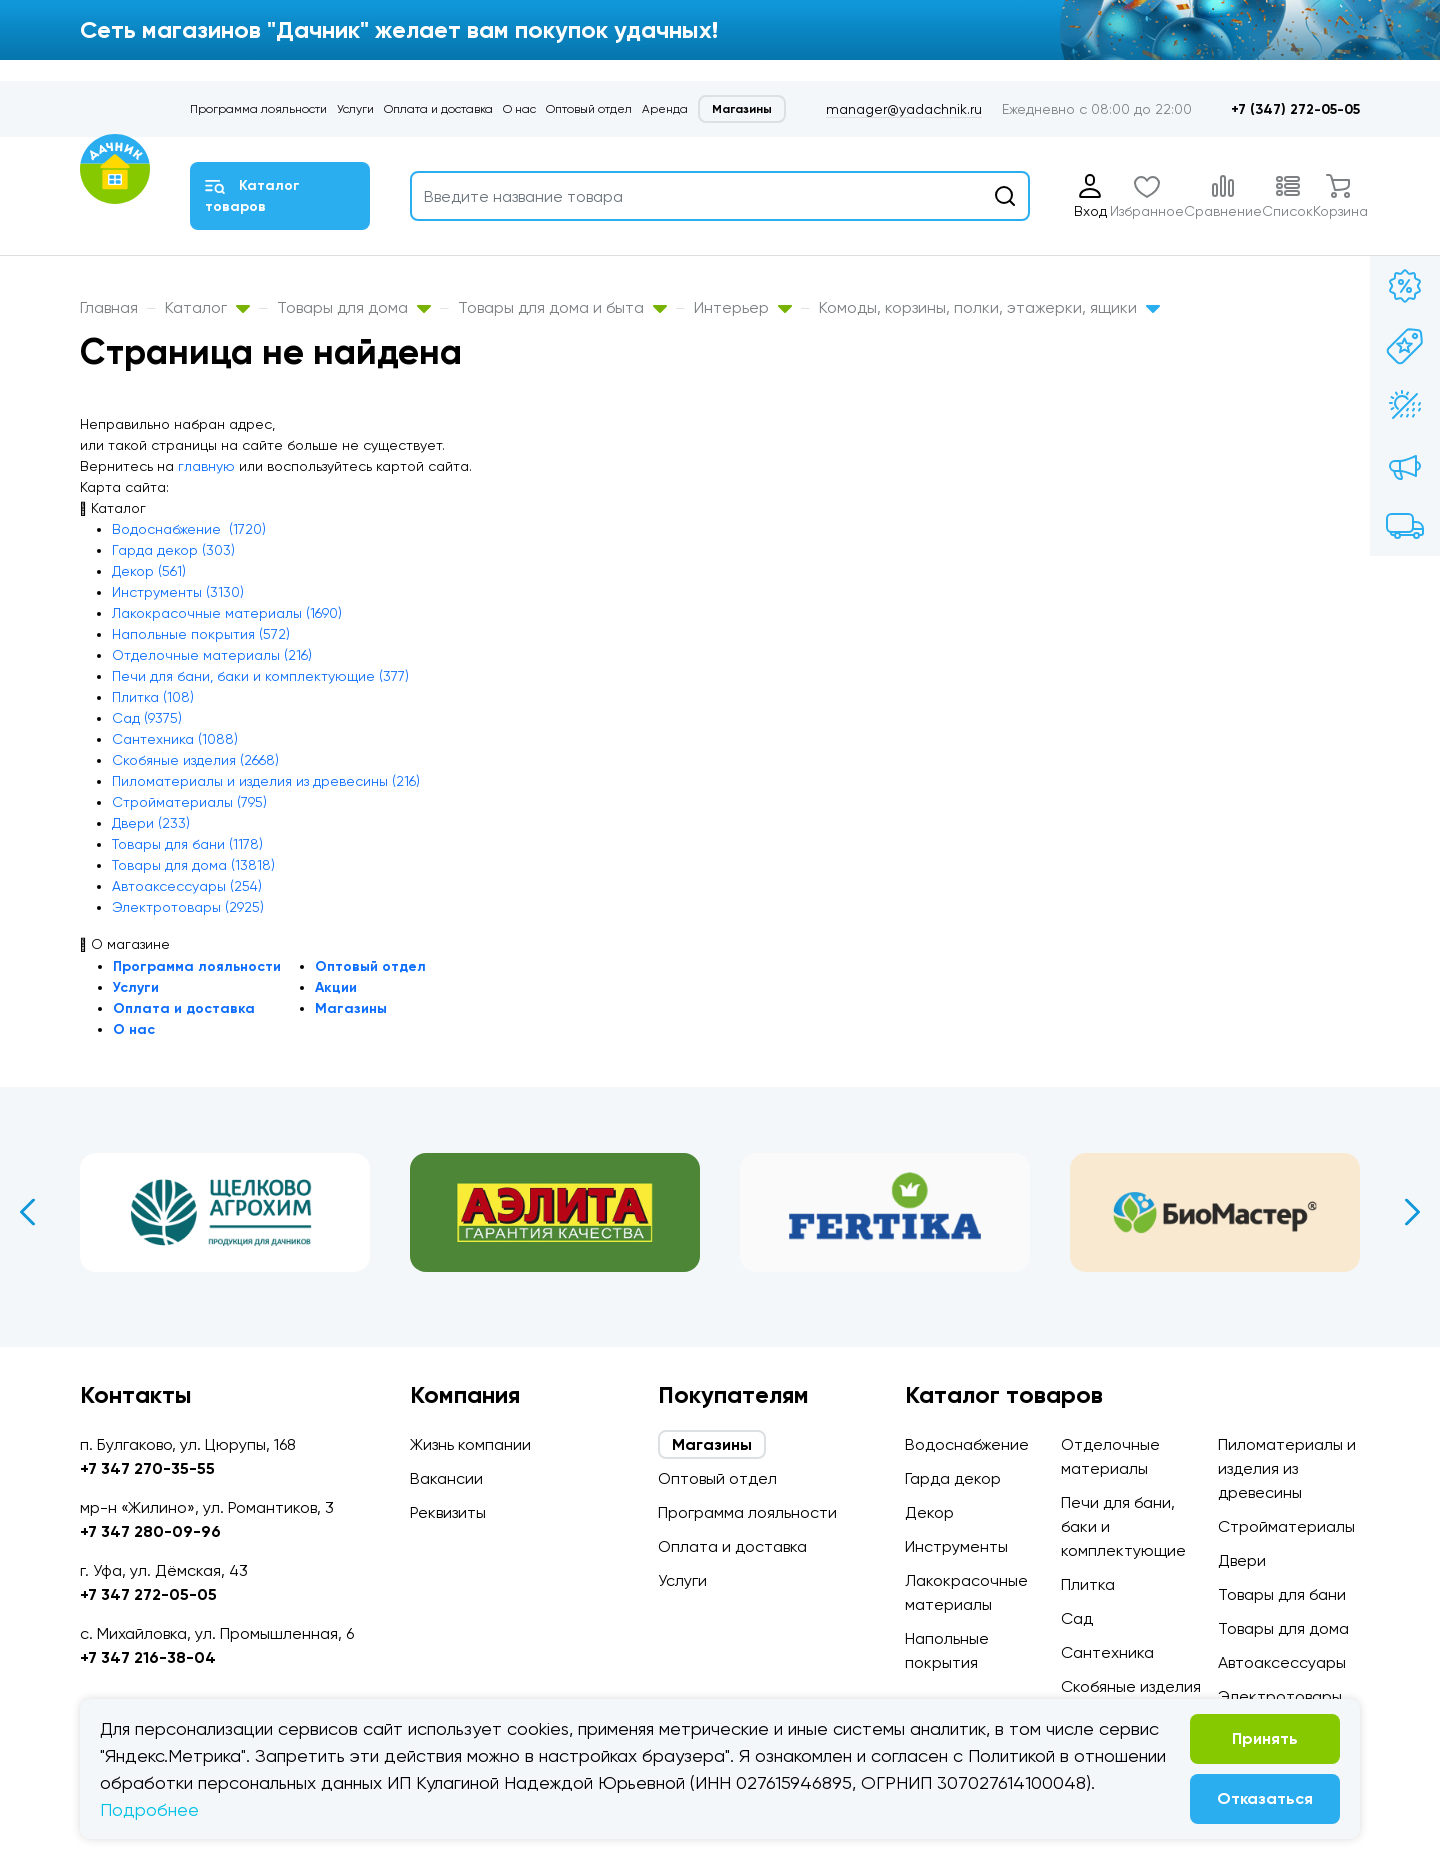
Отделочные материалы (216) (212, 655)
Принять (1265, 1738)
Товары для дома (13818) (193, 865)
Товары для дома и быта (562, 307)
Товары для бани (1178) (187, 844)
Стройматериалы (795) (189, 802)
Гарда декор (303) (173, 550)
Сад (1077, 1618)
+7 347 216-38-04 (148, 1657)
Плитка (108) (153, 697)
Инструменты (956, 1546)
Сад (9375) (147, 718)
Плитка (1088, 1584)
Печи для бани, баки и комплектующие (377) (260, 676)
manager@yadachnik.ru (904, 109)
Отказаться (1265, 1798)
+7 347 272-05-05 (148, 1594)
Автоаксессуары (1282, 1662)
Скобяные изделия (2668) (195, 760)
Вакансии (446, 1478)
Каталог (207, 307)
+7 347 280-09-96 (150, 1531)
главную (206, 466)
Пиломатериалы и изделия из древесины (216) (266, 781)
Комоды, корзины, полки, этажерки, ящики (989, 307)
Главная (109, 307)
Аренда (665, 109)
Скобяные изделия (1131, 1686)
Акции (336, 987)
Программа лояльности (258, 109)
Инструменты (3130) (178, 592)
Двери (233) (151, 823)
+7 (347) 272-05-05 (1295, 109)
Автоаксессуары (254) (187, 886)
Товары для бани (1282, 1594)
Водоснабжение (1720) (189, 529)
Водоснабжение (967, 1444)
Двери (1242, 1560)
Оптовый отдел (589, 109)
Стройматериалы (1286, 1526)
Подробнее (149, 1809)
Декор (929, 1512)
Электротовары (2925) (188, 907)
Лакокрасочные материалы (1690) (227, 613)
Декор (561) (149, 571)
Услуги (355, 109)
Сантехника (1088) (175, 739)
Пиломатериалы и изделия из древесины (1287, 1468)
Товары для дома (354, 307)
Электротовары (1280, 1696)
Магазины (742, 109)
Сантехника (1107, 1652)
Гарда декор (953, 1478)
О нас (519, 109)
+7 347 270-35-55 (147, 1468)
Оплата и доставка (438, 109)
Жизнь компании (470, 1444)
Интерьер (743, 307)
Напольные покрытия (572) (201, 634)
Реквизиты (448, 1512)
